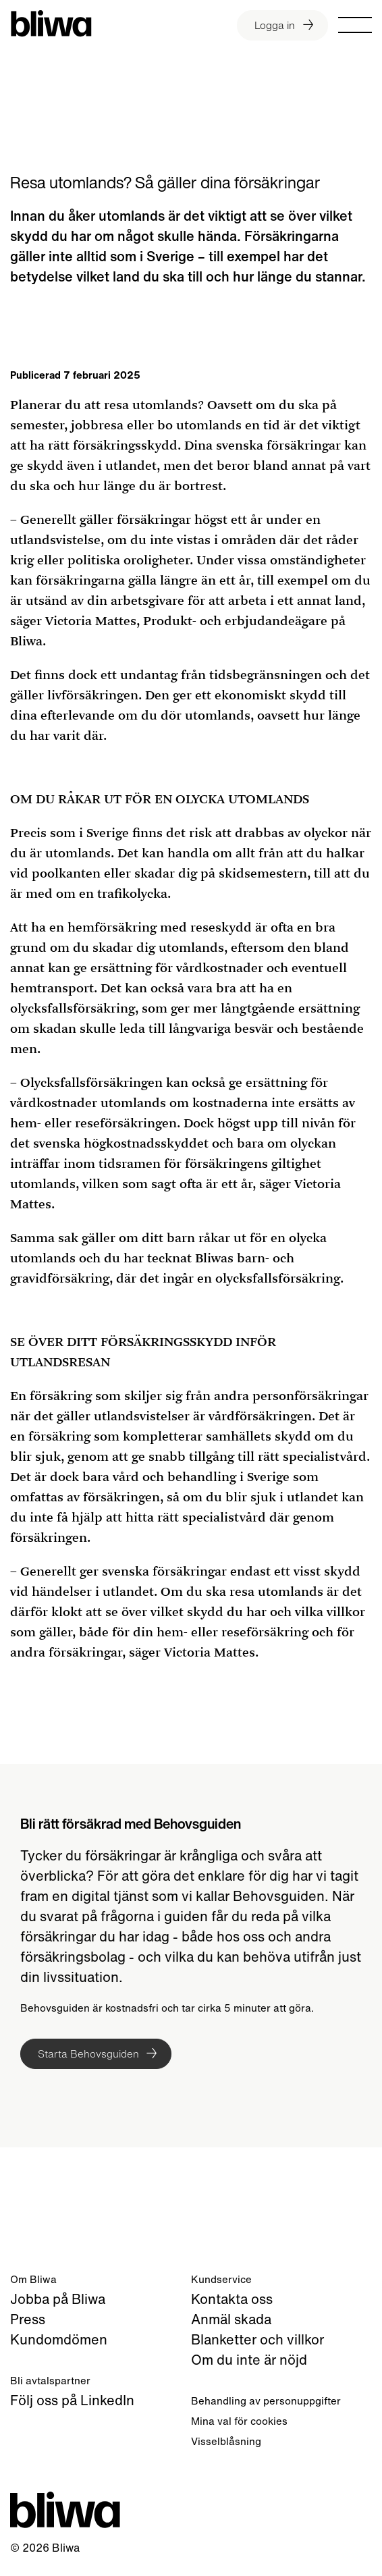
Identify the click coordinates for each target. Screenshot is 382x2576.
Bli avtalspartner (50, 2380)
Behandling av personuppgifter (266, 2400)
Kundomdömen (58, 2339)
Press (27, 2319)
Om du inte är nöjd (249, 2359)
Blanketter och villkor (257, 2339)
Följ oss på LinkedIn (72, 2400)
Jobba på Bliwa (57, 2299)
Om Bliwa (33, 2279)
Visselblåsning (226, 2441)
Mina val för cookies (239, 2420)
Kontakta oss (232, 2299)
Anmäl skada (231, 2319)
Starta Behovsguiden (88, 2053)
